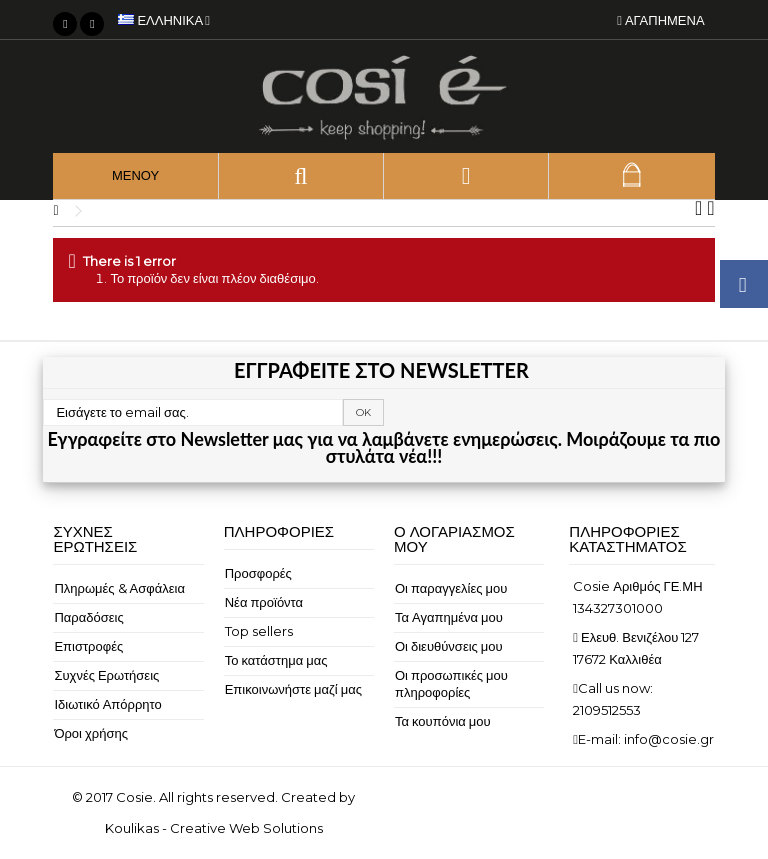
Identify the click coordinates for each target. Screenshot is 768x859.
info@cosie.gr (669, 739)
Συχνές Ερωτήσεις (106, 675)
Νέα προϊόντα (264, 602)
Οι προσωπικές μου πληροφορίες (451, 683)
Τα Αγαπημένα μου (449, 617)
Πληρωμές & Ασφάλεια (119, 588)
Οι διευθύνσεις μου (449, 646)
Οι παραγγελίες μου (451, 588)
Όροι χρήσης (91, 733)
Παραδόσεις (88, 617)
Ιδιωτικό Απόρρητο (107, 704)
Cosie (134, 797)
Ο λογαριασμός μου (454, 539)
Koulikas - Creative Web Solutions (214, 828)
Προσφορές (258, 573)
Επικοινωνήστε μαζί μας (293, 689)
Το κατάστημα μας (276, 660)
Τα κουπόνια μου (443, 721)
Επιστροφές (88, 646)
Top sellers (259, 631)
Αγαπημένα (660, 20)
